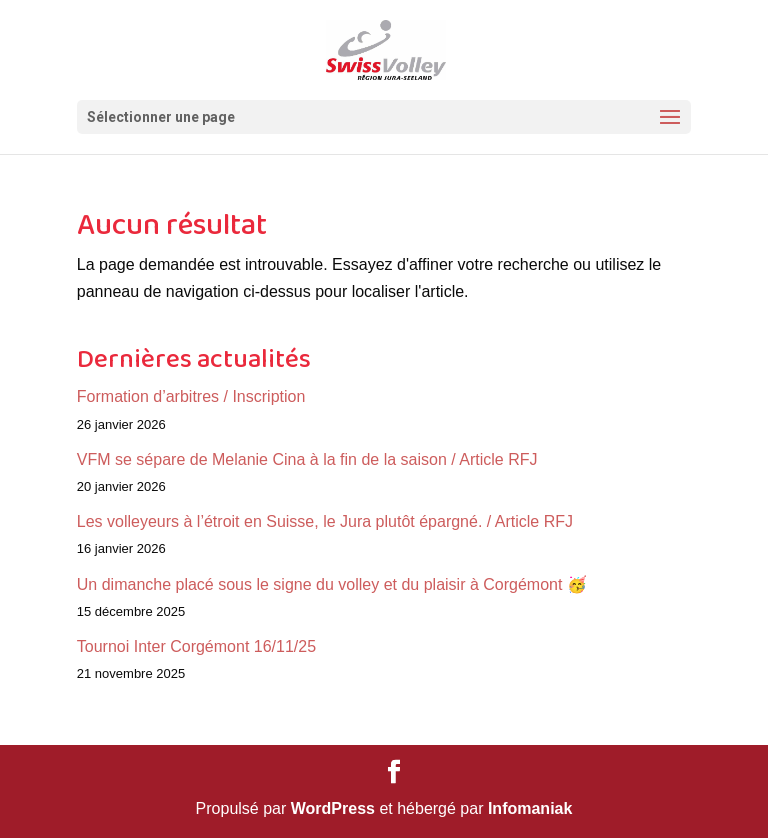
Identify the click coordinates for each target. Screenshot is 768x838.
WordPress (333, 808)
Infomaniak (530, 808)
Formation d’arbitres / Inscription (191, 396)
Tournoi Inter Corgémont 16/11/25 (196, 646)
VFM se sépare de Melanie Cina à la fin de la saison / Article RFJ (307, 459)
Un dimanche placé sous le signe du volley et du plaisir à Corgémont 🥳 (332, 584)
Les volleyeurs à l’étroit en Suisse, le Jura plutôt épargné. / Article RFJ (325, 521)
